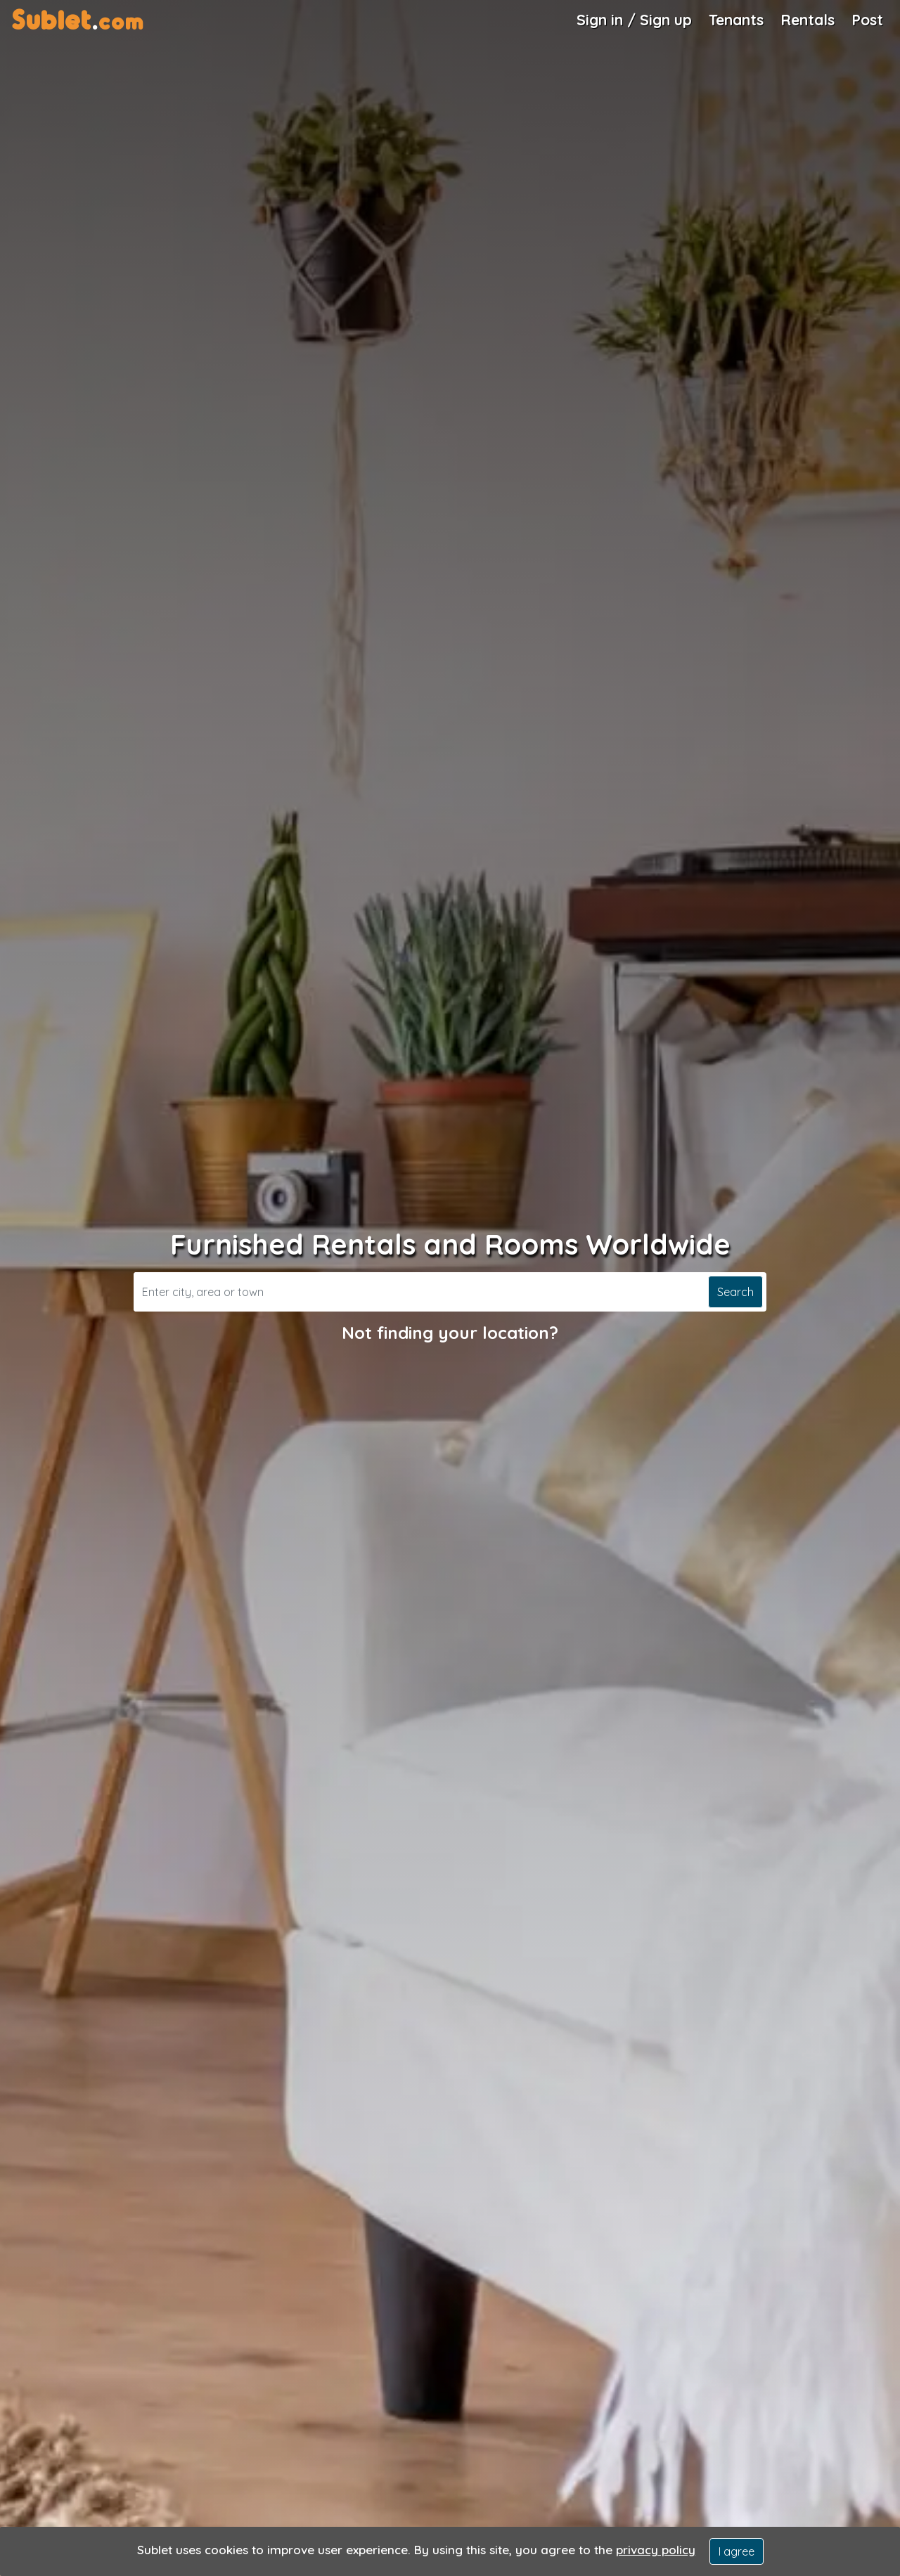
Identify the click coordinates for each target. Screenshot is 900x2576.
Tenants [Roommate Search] (736, 20)
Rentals (807, 20)
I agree (736, 2551)
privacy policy (655, 2549)
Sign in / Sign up (634, 20)
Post (867, 20)
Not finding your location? (450, 1332)
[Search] (419, 1292)
